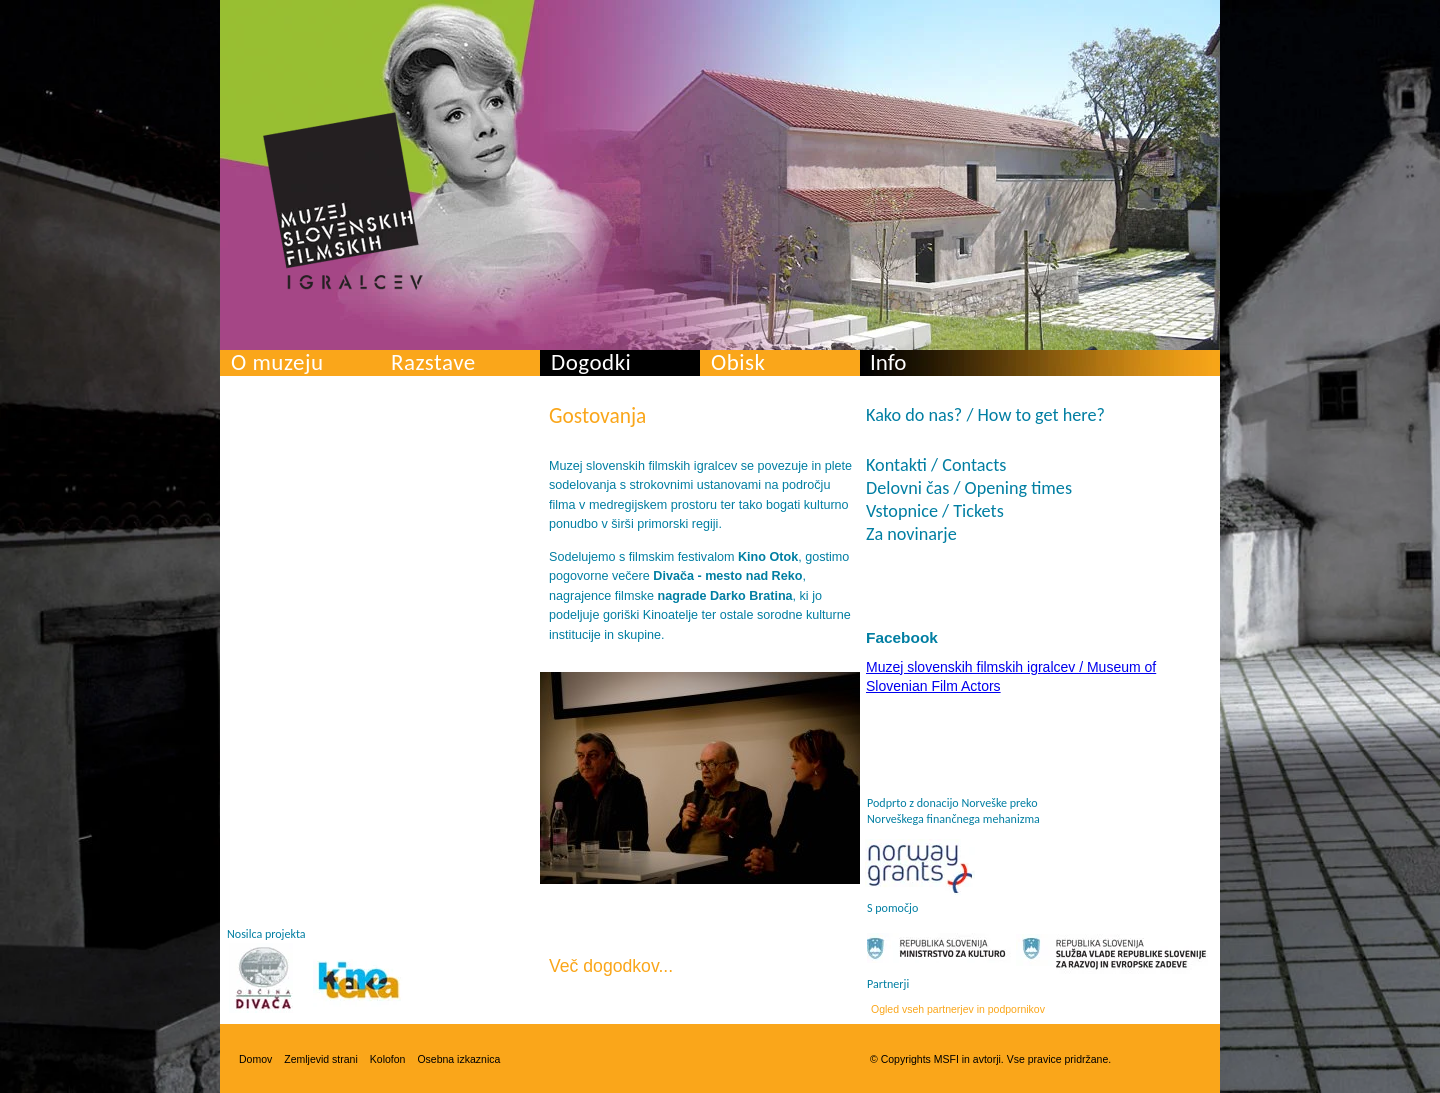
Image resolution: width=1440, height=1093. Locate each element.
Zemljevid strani (321, 1059)
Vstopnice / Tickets (935, 511)
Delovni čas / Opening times (969, 488)
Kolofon (388, 1059)
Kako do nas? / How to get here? (985, 415)
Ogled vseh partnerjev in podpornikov (958, 1009)
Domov (255, 1059)
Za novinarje (911, 534)
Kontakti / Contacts (936, 465)
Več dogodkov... (611, 966)
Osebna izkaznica (458, 1059)
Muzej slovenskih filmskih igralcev (343, 201)
